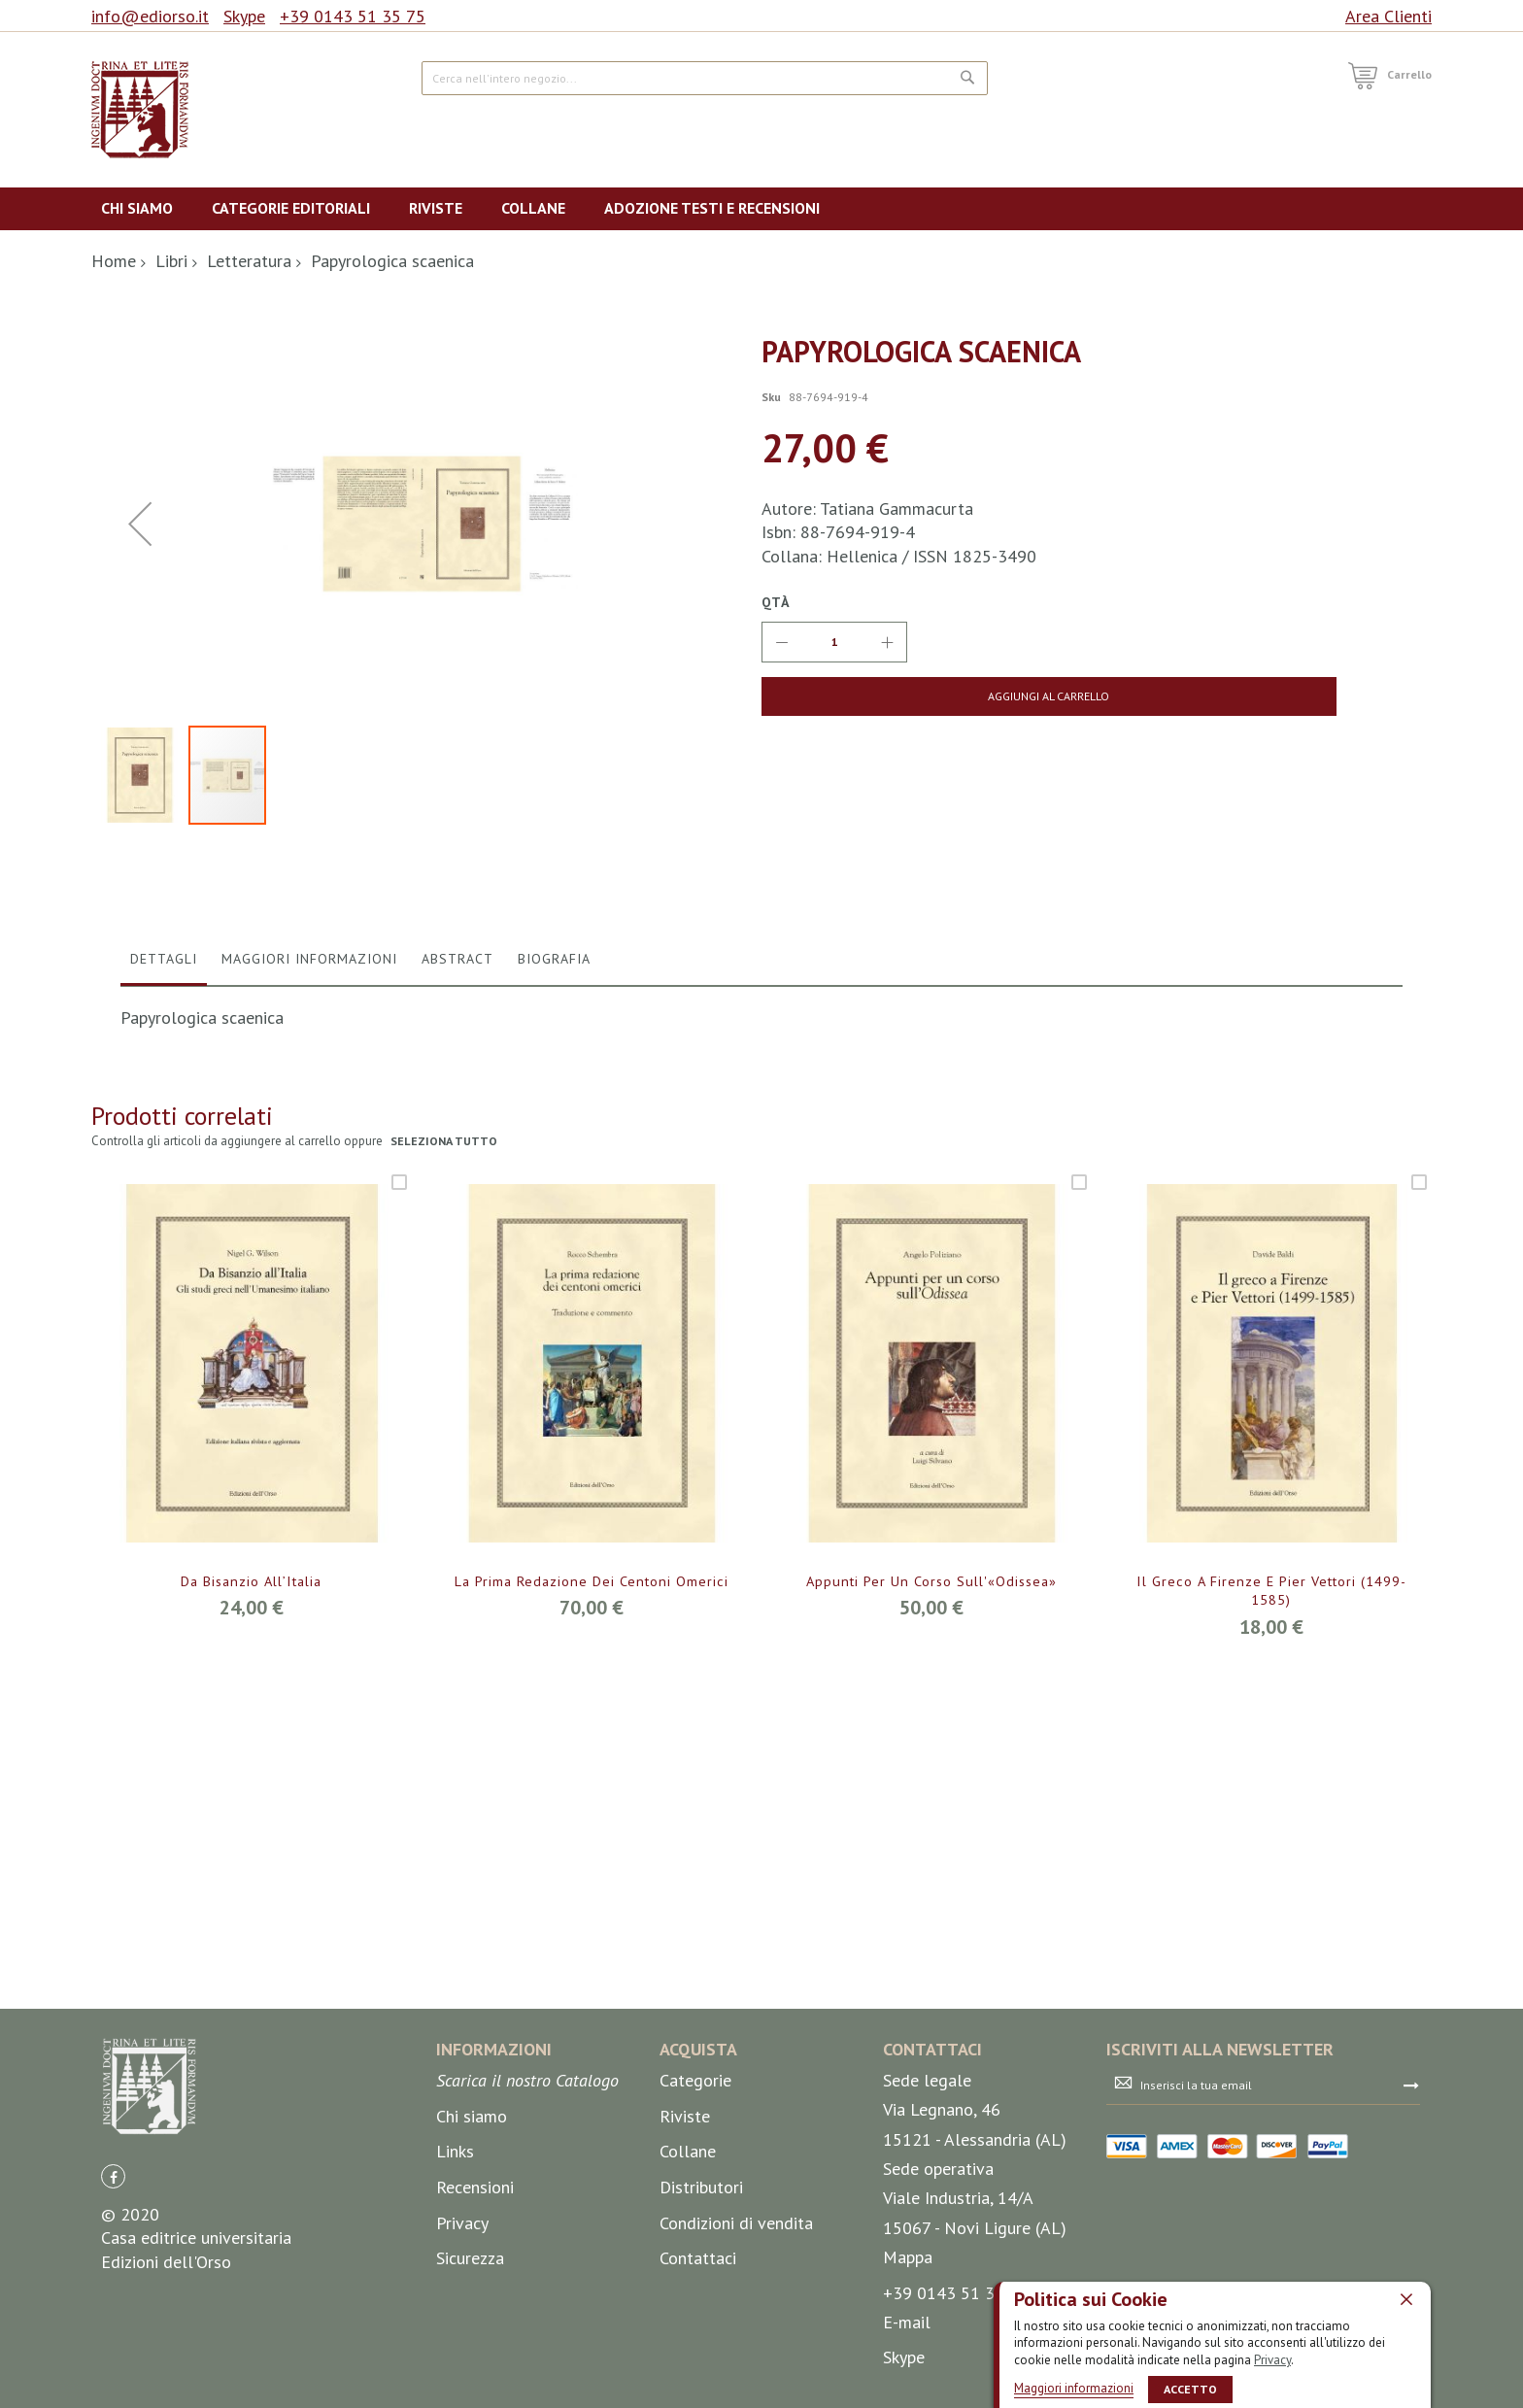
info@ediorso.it (150, 16)
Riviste (685, 2234)
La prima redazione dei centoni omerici (591, 1986)
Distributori (701, 2306)
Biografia (554, 1364)
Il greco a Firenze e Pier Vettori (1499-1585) (1271, 1997)
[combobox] (705, 78)
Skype (244, 16)
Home (113, 261)
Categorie (695, 2199)
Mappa (907, 2376)
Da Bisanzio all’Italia (251, 1986)
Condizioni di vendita (736, 2341)
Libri (171, 261)
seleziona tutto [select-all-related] (445, 1547)
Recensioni (475, 2306)
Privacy (1272, 2359)
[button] (140, 726)
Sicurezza (470, 2377)
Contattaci (698, 2377)
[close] (1406, 2298)
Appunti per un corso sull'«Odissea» (931, 1986)
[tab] (163, 1368)
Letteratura (249, 261)
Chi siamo (471, 2234)
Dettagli (163, 1364)
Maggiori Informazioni (309, 1364)
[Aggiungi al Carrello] (914, 696)
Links (455, 2270)
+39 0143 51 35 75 (352, 16)
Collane (688, 2270)
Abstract (457, 1364)
